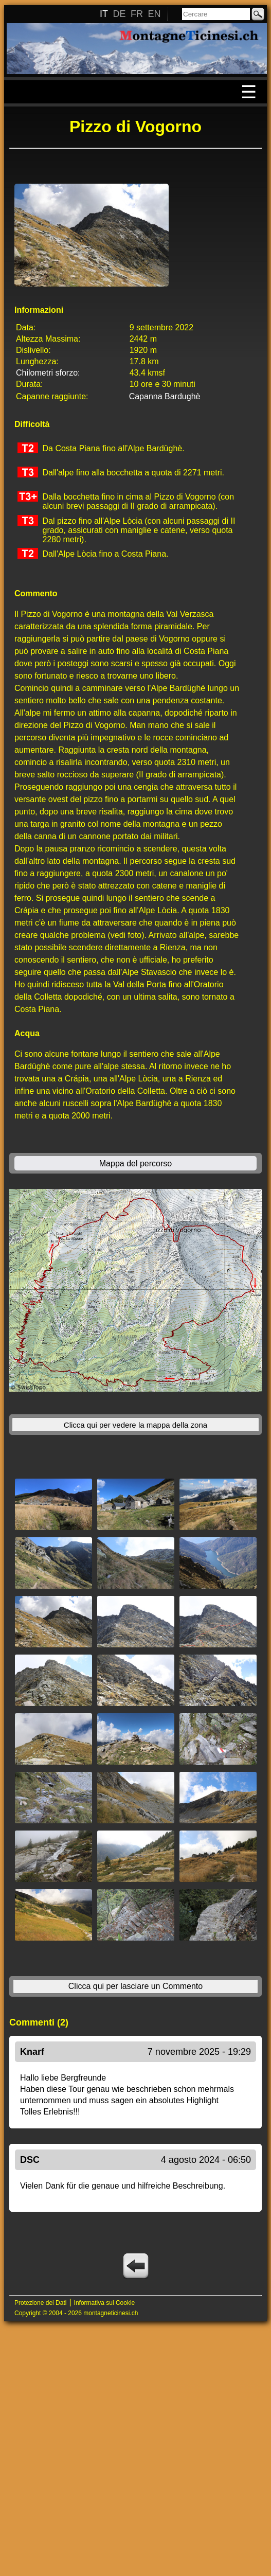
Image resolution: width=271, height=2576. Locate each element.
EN (154, 14)
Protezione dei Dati (40, 2302)
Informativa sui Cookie (104, 2302)
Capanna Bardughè (165, 396)
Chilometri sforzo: (48, 372)
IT (104, 14)
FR (137, 14)
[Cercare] (216, 14)
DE (119, 14)
